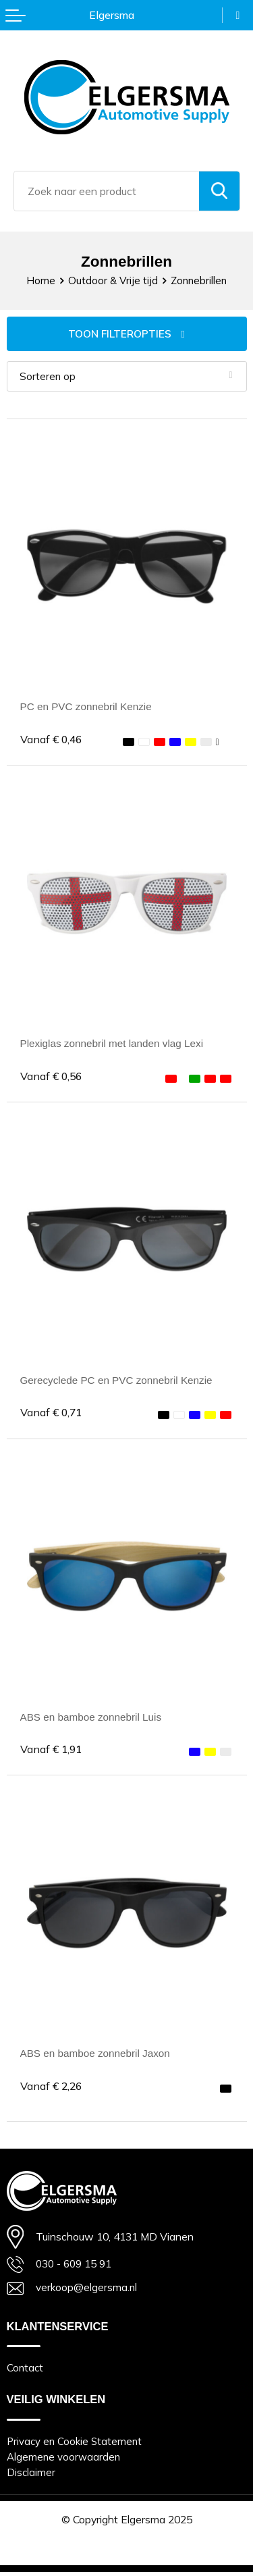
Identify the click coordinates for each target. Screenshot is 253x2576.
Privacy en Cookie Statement (75, 2444)
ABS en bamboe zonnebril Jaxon (97, 2054)
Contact (25, 2371)
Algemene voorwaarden (63, 2460)
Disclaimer (31, 2476)
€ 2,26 (52, 2087)
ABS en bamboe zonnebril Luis (93, 1717)
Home (40, 280)
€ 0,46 (52, 740)
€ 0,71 (52, 1413)
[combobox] (106, 191)
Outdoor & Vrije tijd (112, 280)
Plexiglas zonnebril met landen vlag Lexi (114, 1044)
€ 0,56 (52, 1076)
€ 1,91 (52, 1750)
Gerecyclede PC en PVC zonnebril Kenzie (119, 1381)
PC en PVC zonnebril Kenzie (88, 707)
